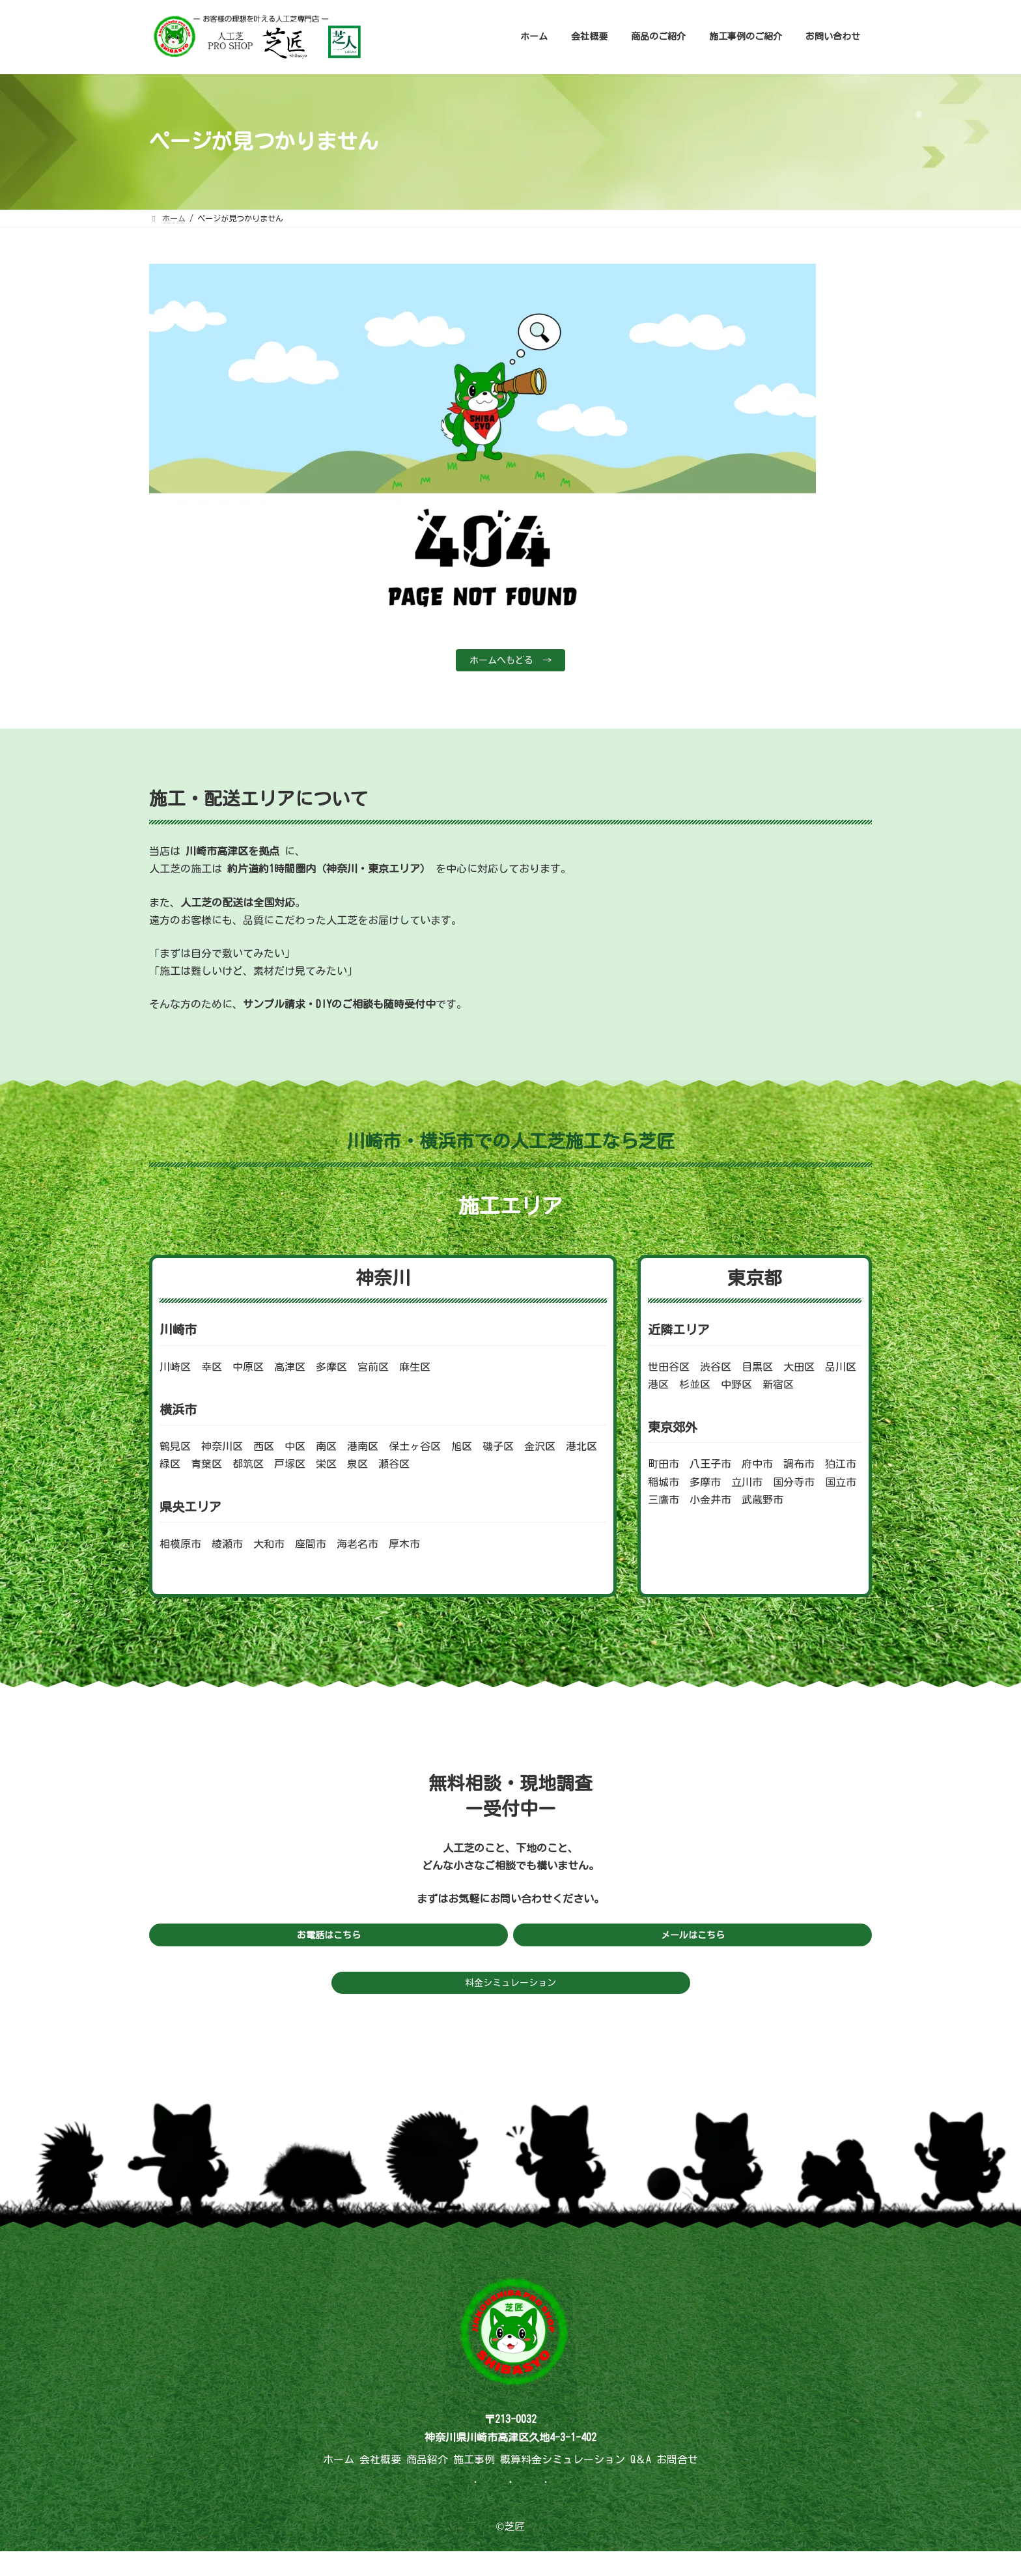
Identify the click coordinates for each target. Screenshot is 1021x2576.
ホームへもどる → (510, 661)
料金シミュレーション (510, 1990)
